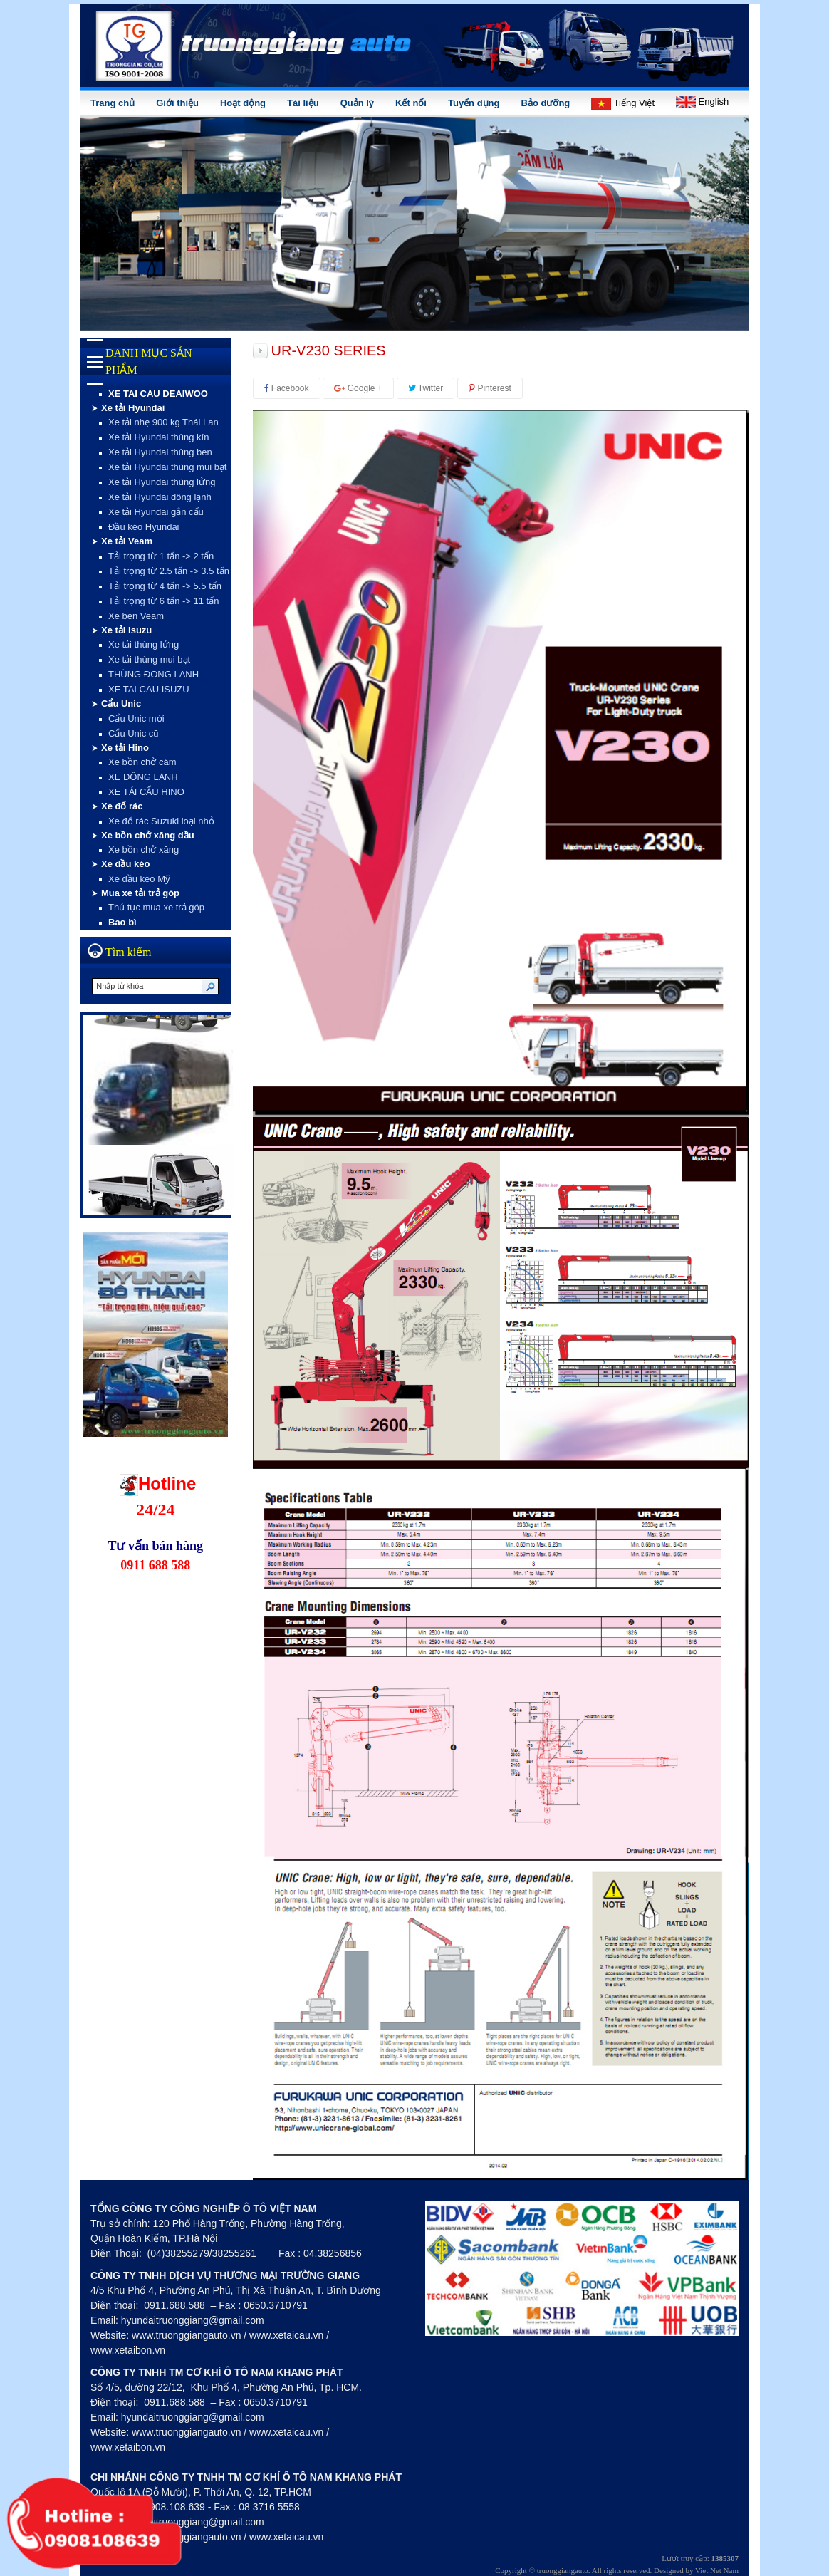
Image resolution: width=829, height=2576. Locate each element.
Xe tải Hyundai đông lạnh (160, 497)
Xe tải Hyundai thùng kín (158, 437)
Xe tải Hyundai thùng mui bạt (167, 467)
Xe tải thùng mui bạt (149, 659)
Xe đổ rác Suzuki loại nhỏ (161, 821)
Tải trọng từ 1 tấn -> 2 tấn (161, 556)
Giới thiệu (177, 103)
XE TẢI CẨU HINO (146, 791)
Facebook (286, 388)
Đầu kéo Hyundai (143, 526)
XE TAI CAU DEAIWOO (158, 393)
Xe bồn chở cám (142, 762)
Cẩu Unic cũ (133, 733)
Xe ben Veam (136, 616)
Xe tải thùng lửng (143, 644)
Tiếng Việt (623, 104)
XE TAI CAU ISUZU (148, 689)
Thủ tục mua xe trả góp (156, 907)
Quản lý (357, 103)
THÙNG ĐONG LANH (153, 674)
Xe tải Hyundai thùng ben (160, 452)
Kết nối (411, 103)
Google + (358, 388)
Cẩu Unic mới (136, 718)
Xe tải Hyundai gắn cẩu (156, 512)
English (702, 102)
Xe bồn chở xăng (143, 849)
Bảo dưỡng (545, 103)
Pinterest (490, 388)
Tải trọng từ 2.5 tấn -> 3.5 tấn (168, 571)
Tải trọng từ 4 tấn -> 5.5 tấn (164, 586)
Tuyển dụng (474, 103)
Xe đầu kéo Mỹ (139, 878)
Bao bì (122, 922)
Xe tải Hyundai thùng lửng (161, 482)
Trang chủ (112, 103)
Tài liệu (303, 103)
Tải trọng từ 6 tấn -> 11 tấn (163, 601)
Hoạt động (243, 103)
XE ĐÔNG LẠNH (143, 777)
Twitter (425, 388)
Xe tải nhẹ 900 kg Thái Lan (163, 422)
